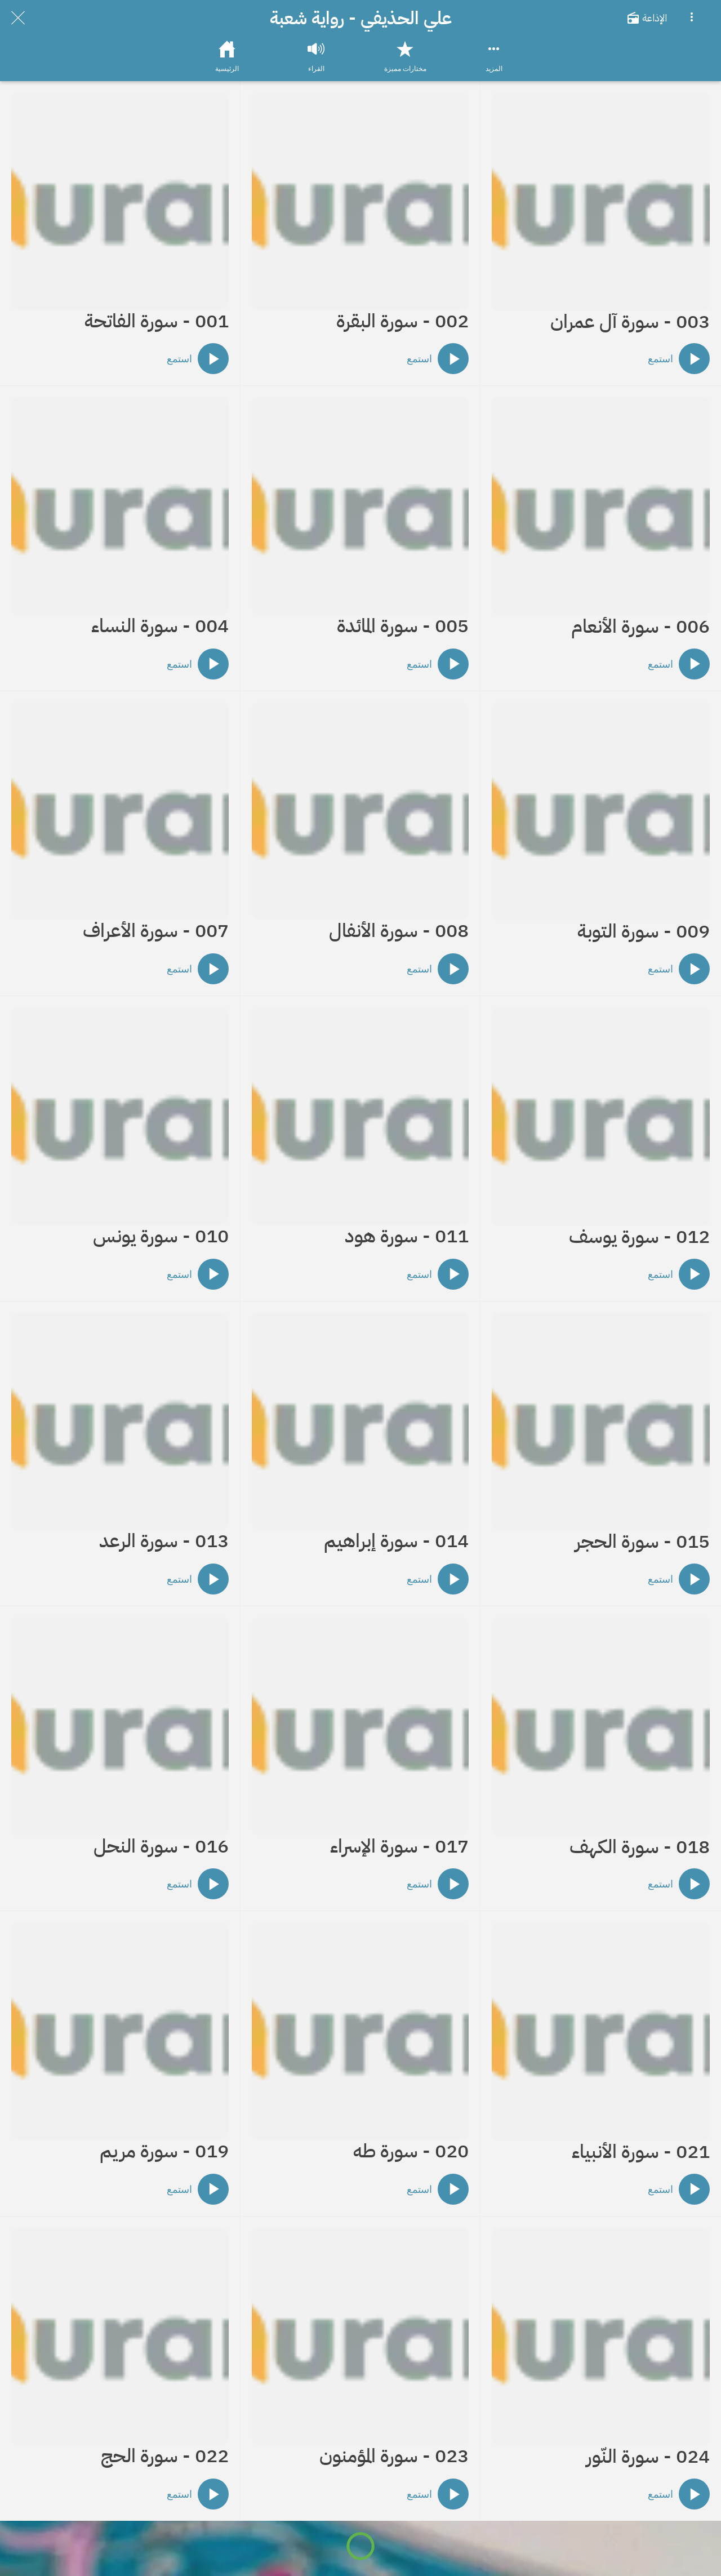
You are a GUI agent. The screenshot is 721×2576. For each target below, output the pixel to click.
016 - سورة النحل (161, 1846)
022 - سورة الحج (165, 2456)
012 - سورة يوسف (639, 1237)
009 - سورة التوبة (643, 931)
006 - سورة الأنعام (640, 626)
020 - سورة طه (411, 2151)
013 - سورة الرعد (164, 1541)
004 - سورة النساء (160, 626)
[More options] (691, 18)
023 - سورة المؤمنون (394, 2456)
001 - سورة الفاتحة (156, 321)
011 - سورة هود (407, 1236)
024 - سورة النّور (648, 2456)
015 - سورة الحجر (642, 1541)
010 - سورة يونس (161, 1236)
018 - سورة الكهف (639, 1847)
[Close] (18, 18)
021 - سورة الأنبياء (641, 2152)
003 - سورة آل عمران (630, 322)
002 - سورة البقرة (402, 321)
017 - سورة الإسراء (399, 1846)
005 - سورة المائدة (403, 626)
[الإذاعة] (652, 17)
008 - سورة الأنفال (399, 931)
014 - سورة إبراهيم (396, 1541)
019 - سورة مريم (164, 2151)
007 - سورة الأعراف (156, 931)
